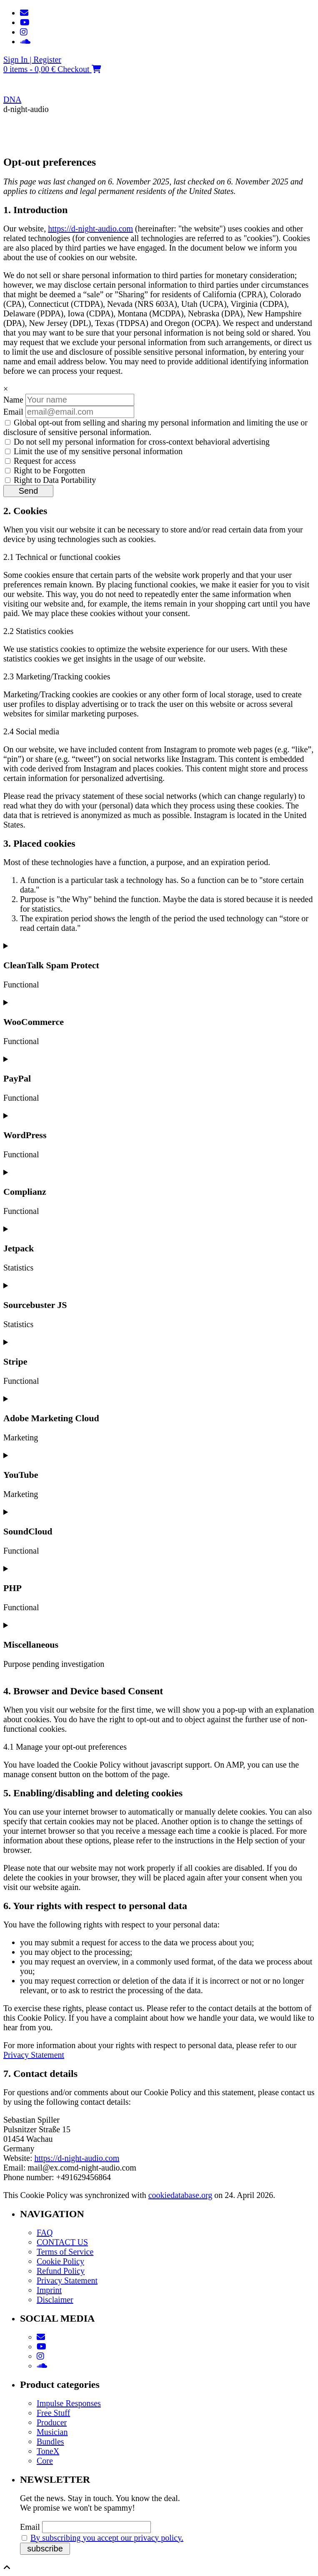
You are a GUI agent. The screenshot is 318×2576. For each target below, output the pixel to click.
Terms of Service (65, 2251)
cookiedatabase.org (180, 2195)
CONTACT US (62, 2242)
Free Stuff (53, 2412)
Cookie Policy (60, 2261)
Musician (52, 2432)
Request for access (40, 460)
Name (13, 399)
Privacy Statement (33, 2054)
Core (45, 2460)
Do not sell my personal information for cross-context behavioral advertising (137, 441)
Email (13, 411)
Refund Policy (61, 2270)
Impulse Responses (69, 2403)
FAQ (45, 2232)
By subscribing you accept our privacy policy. (106, 2537)
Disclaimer (55, 2299)
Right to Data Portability (50, 480)
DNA (12, 99)
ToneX (48, 2451)
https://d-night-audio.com (90, 228)
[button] (159, 136)
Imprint (49, 2290)
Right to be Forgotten (45, 470)
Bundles (50, 2441)
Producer (52, 2422)
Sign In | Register (32, 59)
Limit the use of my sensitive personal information (94, 451)
